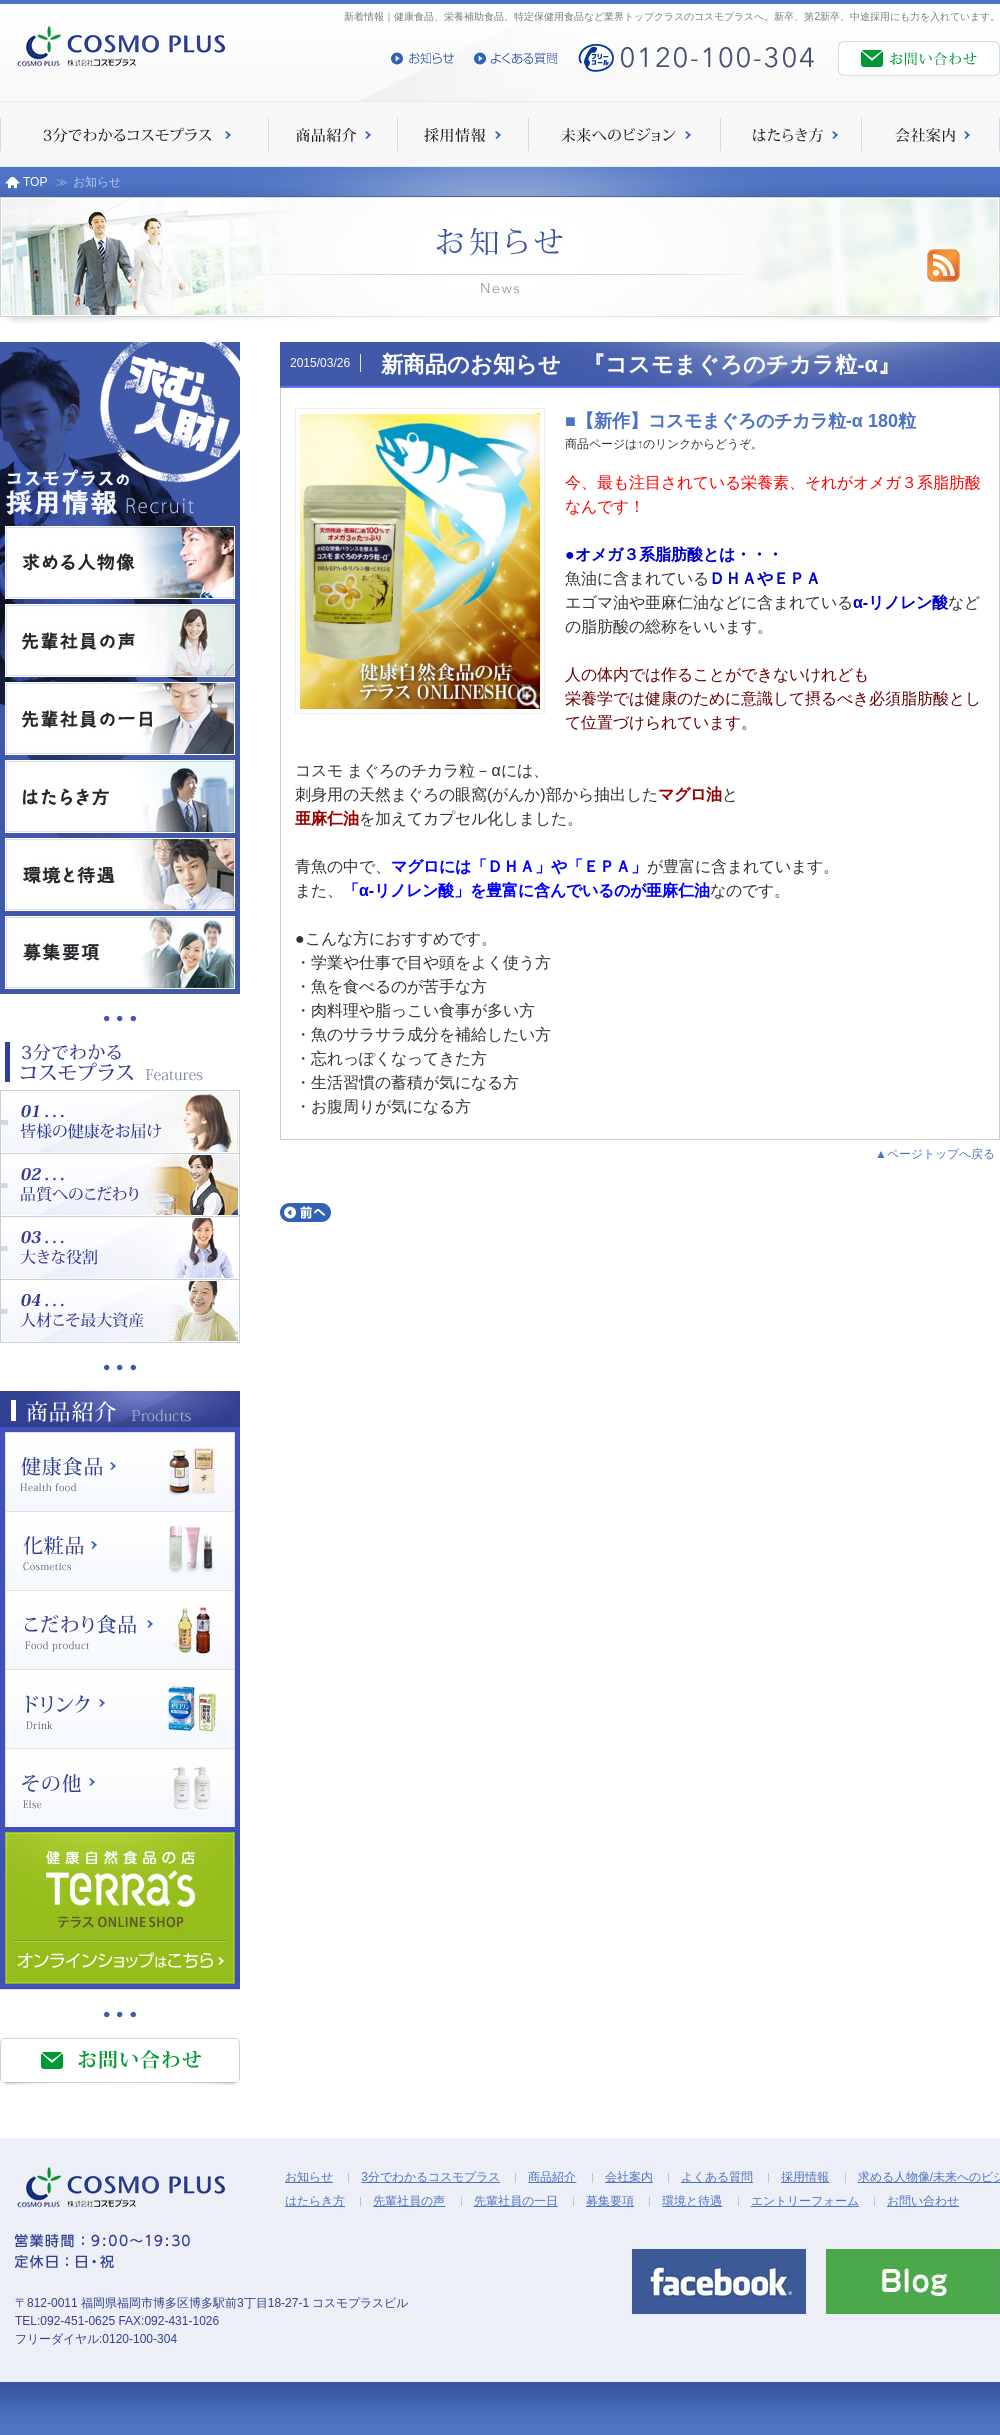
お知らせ (309, 2177)
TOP (26, 182)
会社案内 (629, 2177)
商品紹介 (552, 2177)
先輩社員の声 (409, 2201)
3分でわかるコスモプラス (430, 2177)
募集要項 (610, 2201)
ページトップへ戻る (941, 1154)
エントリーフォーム (805, 2201)
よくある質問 (717, 2177)
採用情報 (805, 2177)
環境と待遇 (692, 2201)
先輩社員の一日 (516, 2201)
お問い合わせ (923, 2201)
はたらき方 (315, 2201)
